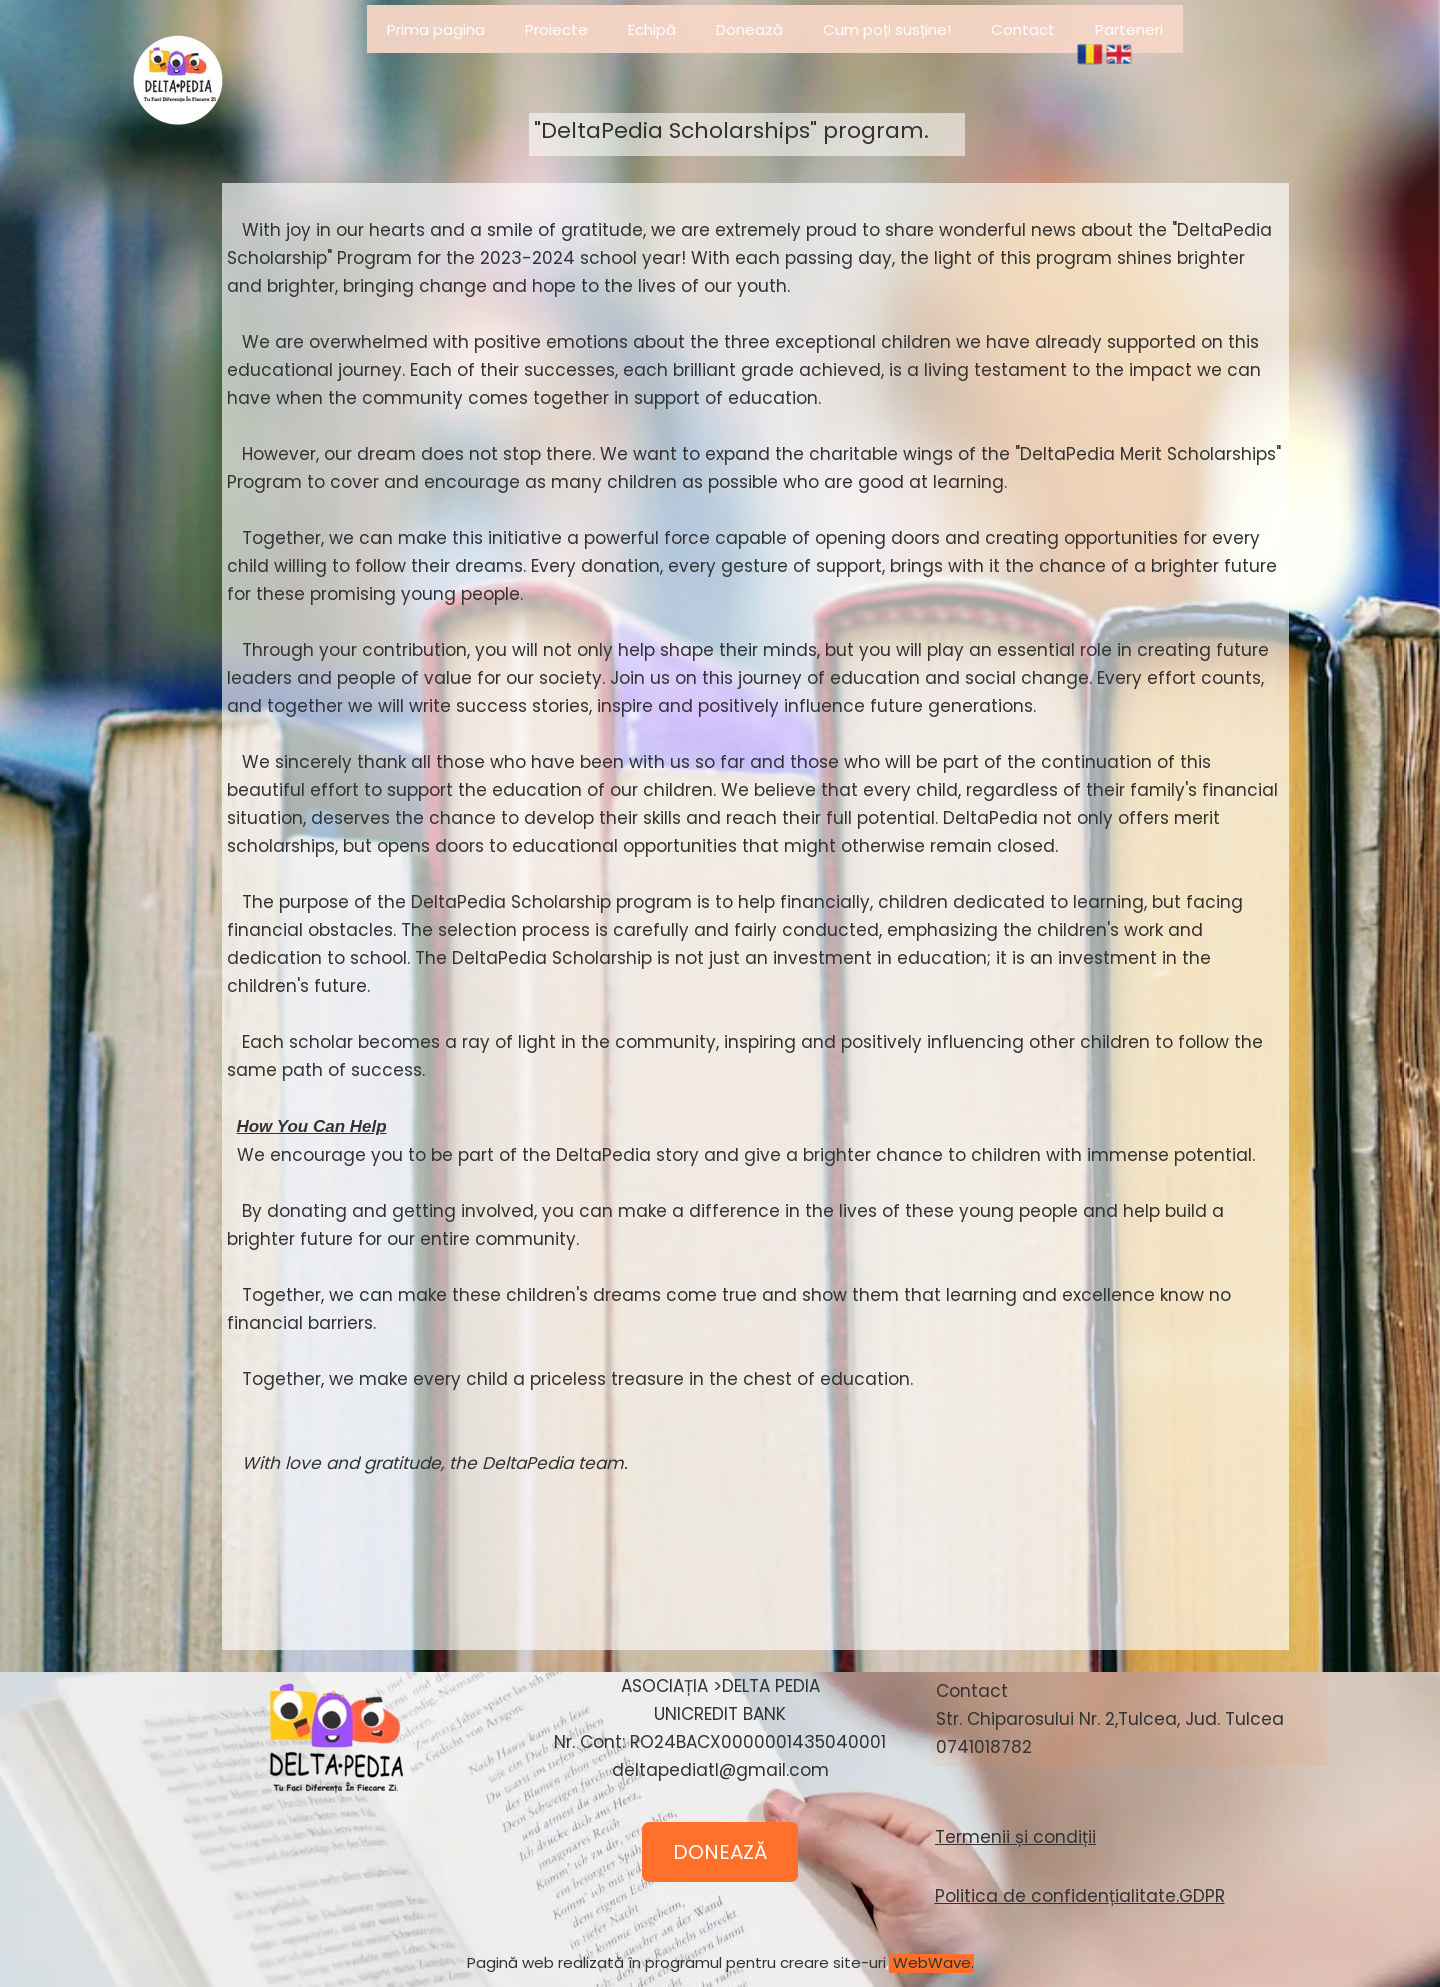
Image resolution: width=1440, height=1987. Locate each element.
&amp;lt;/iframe (330, 1855)
